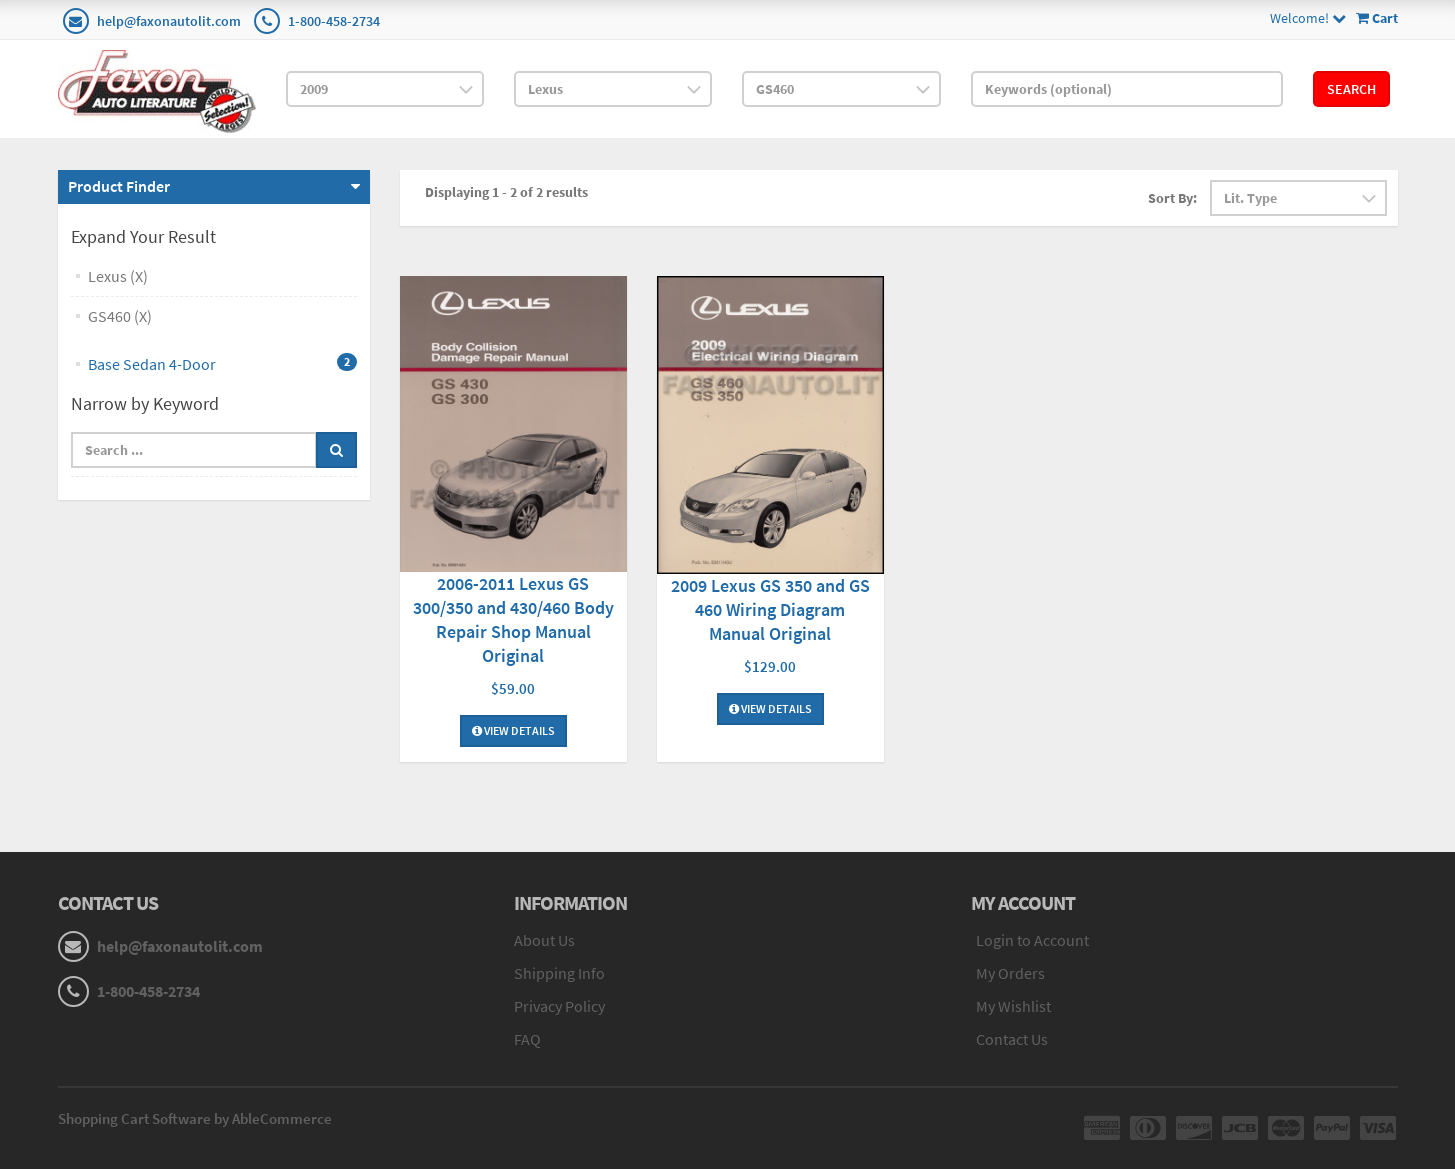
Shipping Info (559, 973)
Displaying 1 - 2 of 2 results (506, 192)
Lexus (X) (118, 276)
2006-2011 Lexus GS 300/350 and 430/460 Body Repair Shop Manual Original (513, 619)
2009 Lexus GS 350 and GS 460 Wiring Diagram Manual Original (770, 609)
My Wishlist (1013, 1006)
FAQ (527, 1039)
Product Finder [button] (119, 186)
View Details (513, 730)
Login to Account (1032, 940)
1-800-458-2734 (334, 21)
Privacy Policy (559, 1006)
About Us (544, 940)
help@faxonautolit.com (169, 21)
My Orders (1010, 973)
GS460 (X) (120, 316)
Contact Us (1012, 1039)
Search (1351, 89)
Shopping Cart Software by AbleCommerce (195, 1118)
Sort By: (1172, 198)
